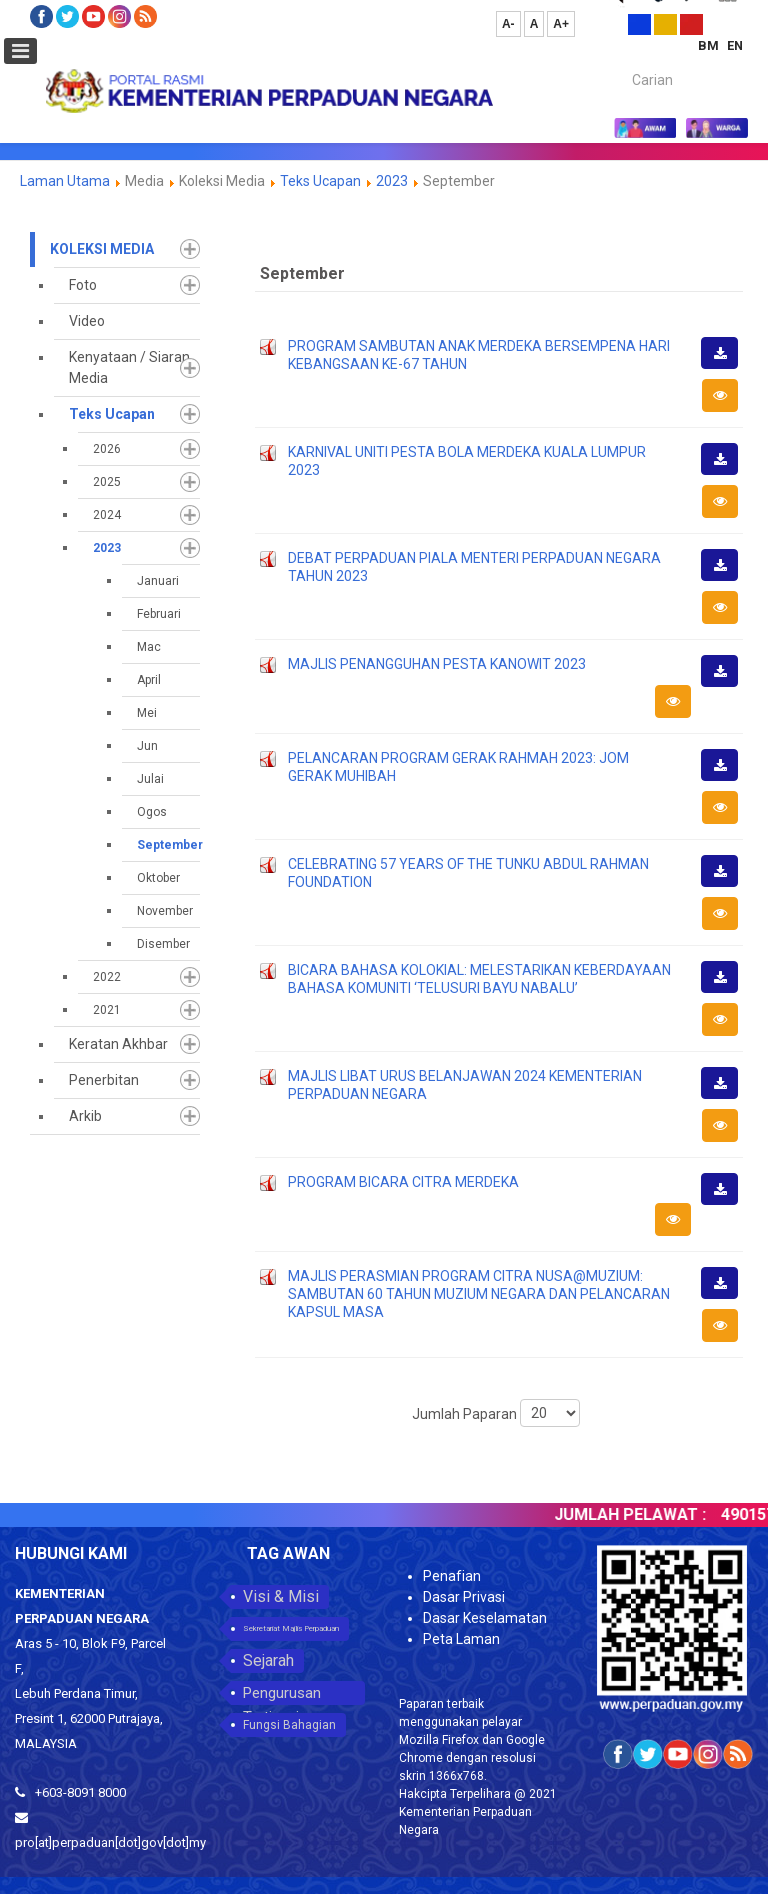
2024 (107, 515)
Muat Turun (726, 368)
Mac (149, 647)
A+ (561, 24)
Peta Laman (461, 1639)
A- (508, 24)
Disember (163, 944)
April (149, 680)
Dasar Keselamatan (485, 1618)
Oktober (158, 878)
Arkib (85, 1116)
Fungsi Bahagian (289, 1725)
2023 (392, 181)
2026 (107, 449)
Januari (158, 581)
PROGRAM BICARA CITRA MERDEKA (403, 1182)
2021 (107, 1010)
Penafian (452, 1576)
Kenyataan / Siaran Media (129, 367)
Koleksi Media (102, 249)
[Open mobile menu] (20, 51)
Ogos (152, 812)
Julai (150, 779)
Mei (147, 713)
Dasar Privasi (464, 1597)
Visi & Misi (281, 1596)
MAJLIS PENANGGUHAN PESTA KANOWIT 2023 (437, 664)
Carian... (622, 62)
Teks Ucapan (320, 181)
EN (735, 45)
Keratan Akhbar (118, 1044)
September (168, 845)
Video (87, 321)
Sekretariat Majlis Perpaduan (291, 1628)
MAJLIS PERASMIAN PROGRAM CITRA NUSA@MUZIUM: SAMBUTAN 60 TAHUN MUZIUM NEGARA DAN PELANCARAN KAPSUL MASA (479, 1294)
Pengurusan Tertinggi (282, 1694)
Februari (159, 614)
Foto (83, 285)
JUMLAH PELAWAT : (647, 1514)
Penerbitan (104, 1080)
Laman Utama (65, 181)
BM (710, 45)
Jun (147, 746)
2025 (107, 482)
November (165, 911)
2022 (107, 977)
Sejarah (268, 1660)
